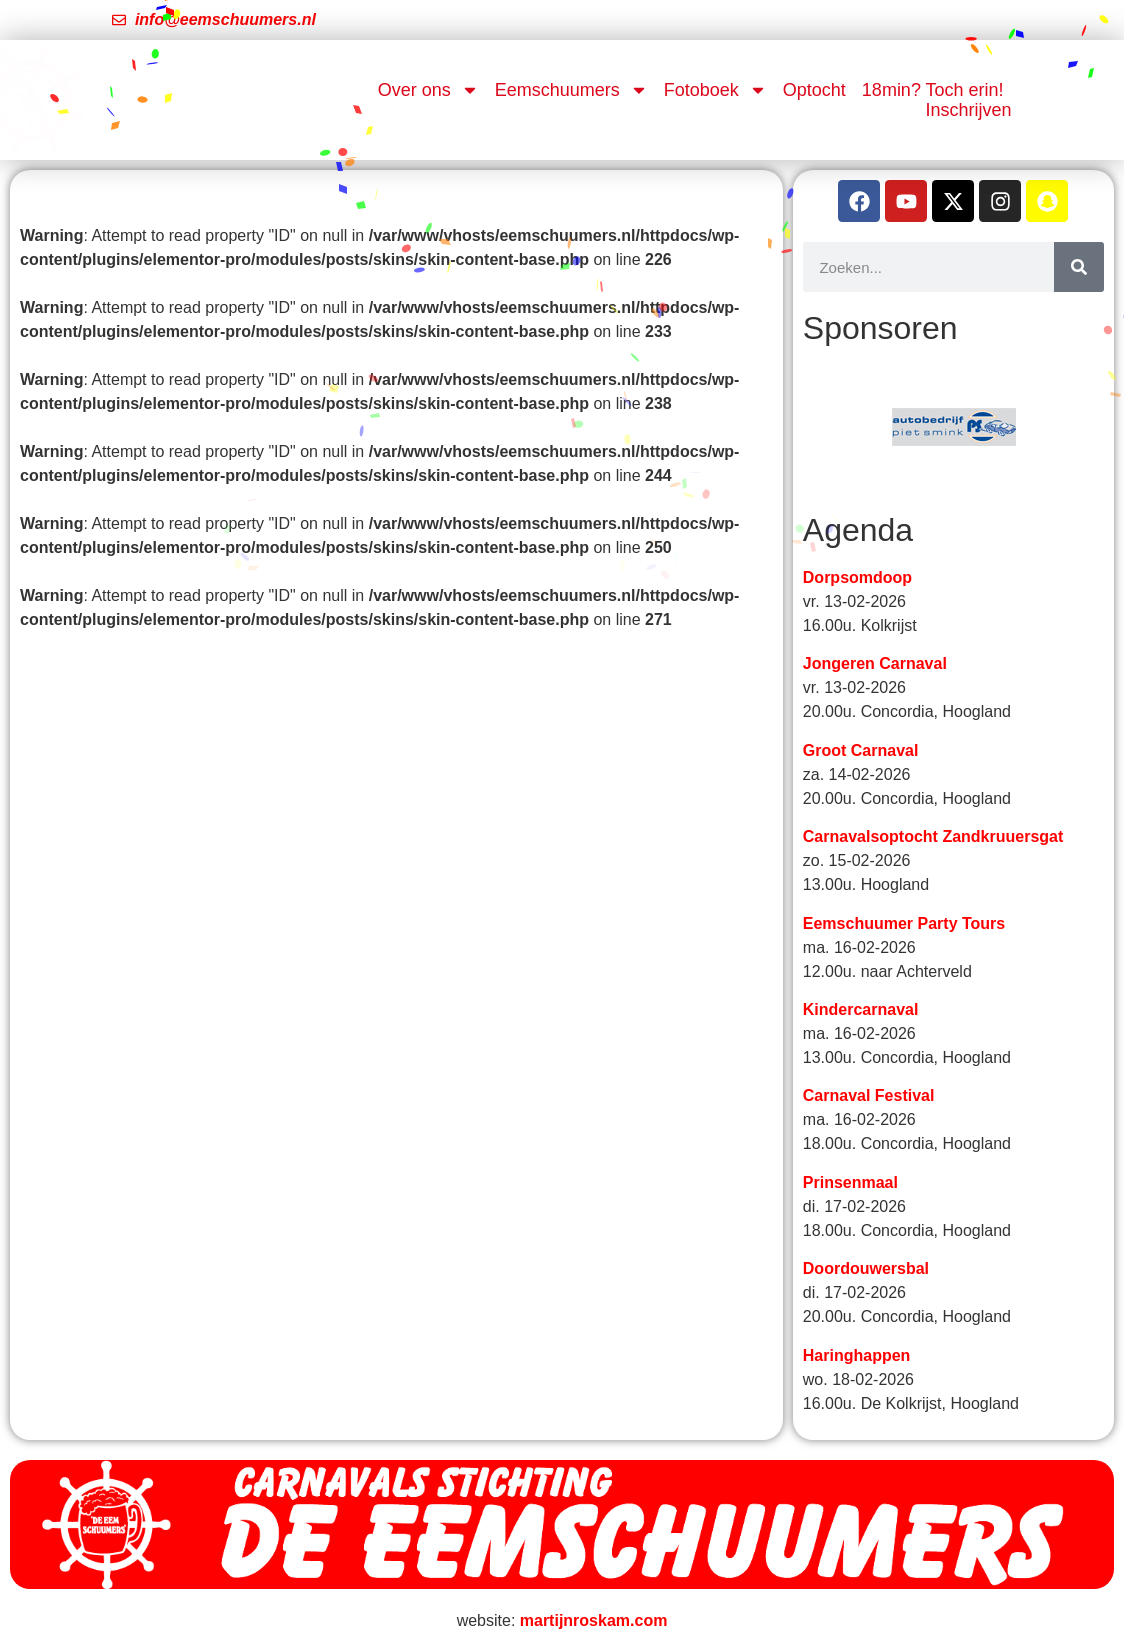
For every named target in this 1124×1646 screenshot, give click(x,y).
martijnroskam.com (594, 1623)
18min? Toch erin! (933, 90)
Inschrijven (969, 110)
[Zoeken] (1079, 267)
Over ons (428, 90)
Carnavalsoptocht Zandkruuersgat (933, 839)
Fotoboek (715, 90)
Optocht (814, 90)
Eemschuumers (571, 90)
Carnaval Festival (869, 1098)
